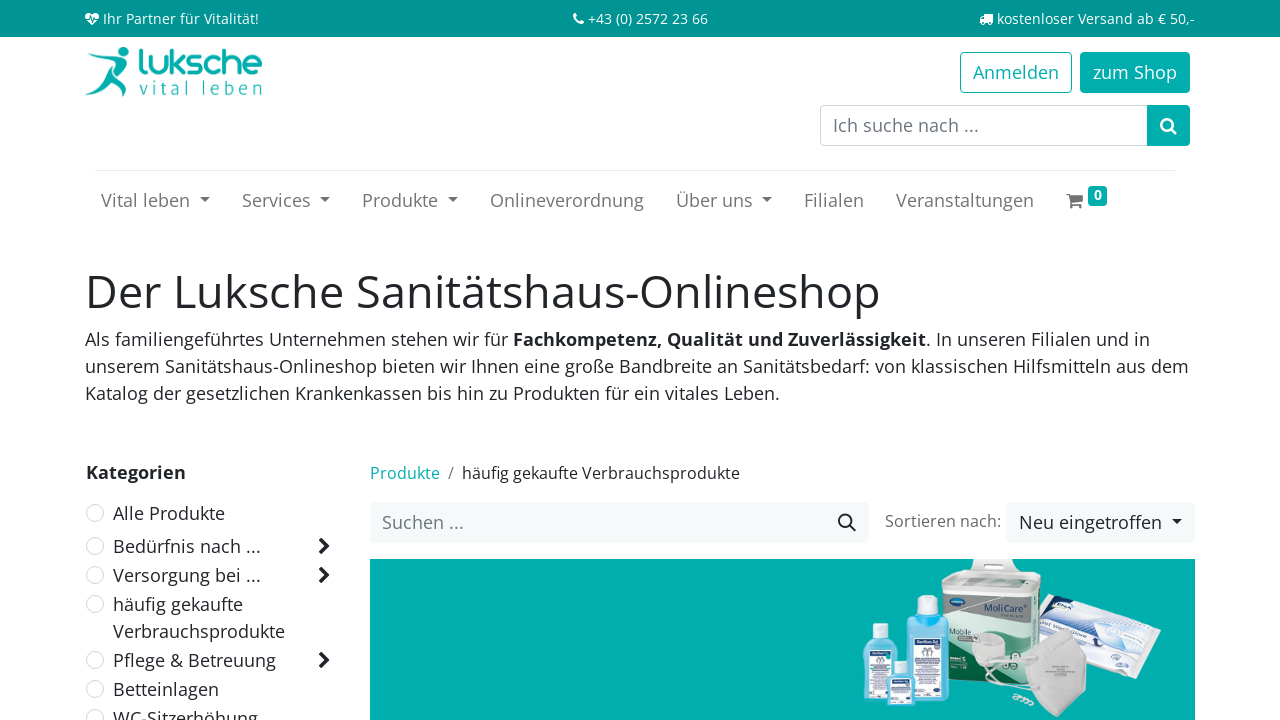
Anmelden (1016, 72)
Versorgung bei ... (187, 575)
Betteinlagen (166, 689)
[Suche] (847, 522)
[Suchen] (1168, 125)
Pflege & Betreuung (194, 660)
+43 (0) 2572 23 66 (648, 18)
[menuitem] (567, 200)
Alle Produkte (169, 513)
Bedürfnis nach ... (187, 546)
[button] (1100, 522)
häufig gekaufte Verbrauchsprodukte (199, 617)
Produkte (405, 473)
